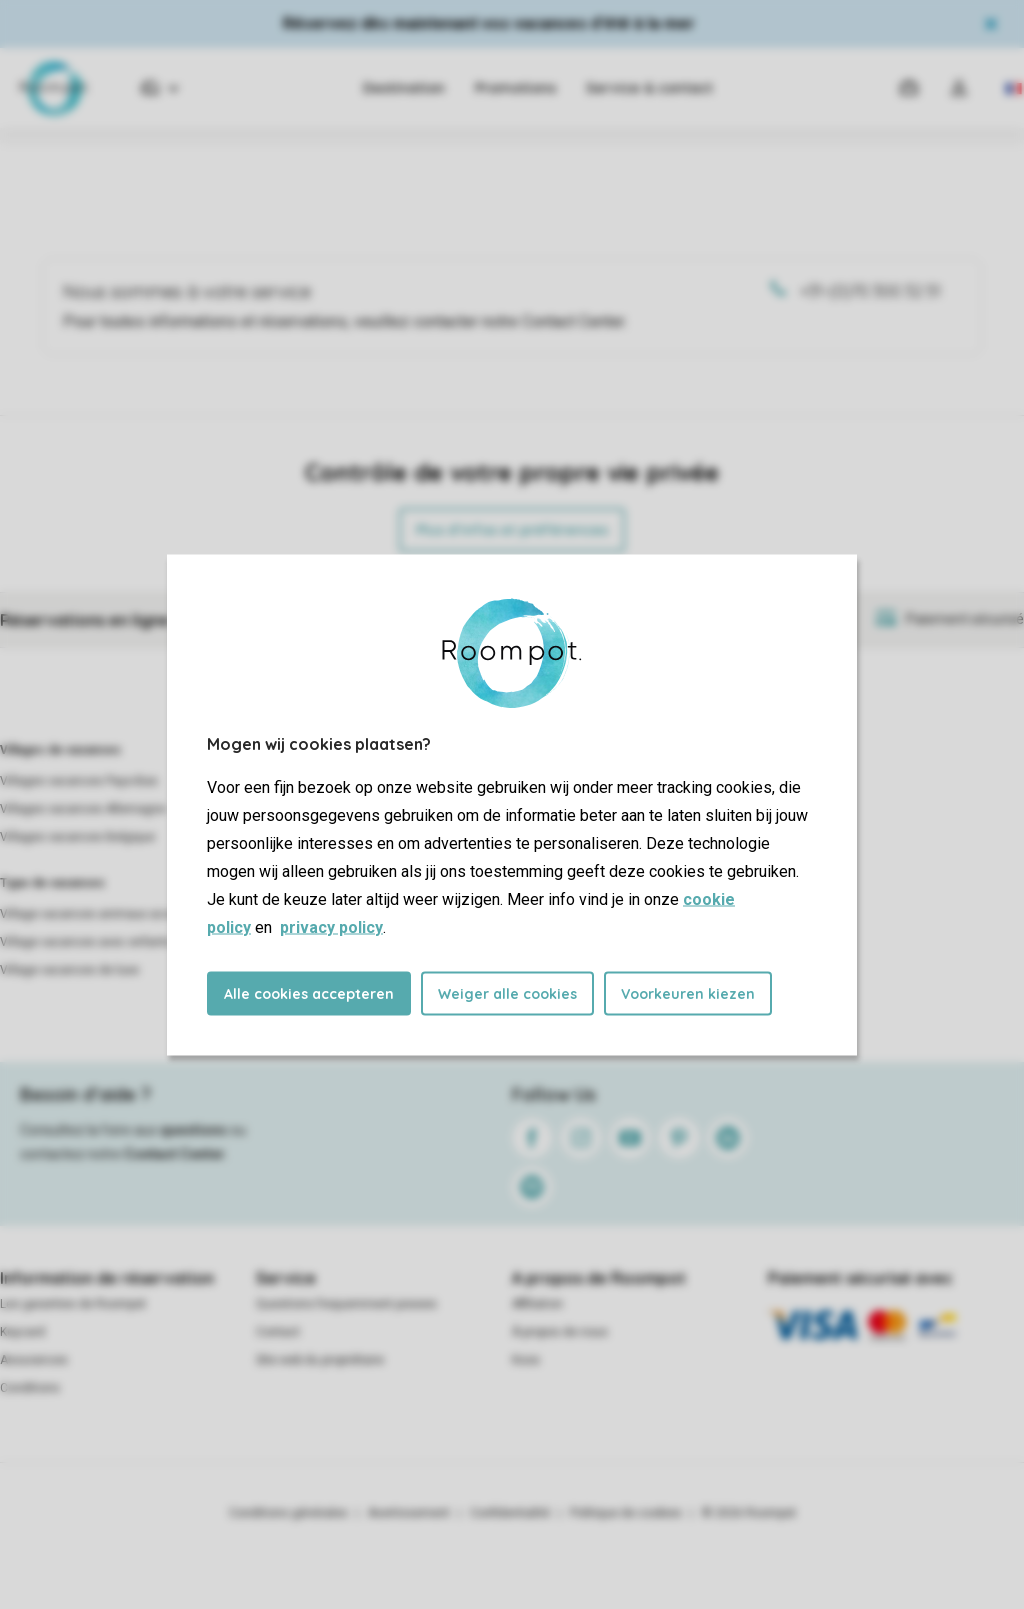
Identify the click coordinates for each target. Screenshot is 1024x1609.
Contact (278, 1332)
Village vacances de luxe (69, 970)
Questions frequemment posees (346, 1304)
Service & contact (649, 88)
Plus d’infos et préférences (512, 530)
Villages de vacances (60, 750)
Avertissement (409, 1513)
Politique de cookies (626, 1513)
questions (193, 1130)
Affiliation (537, 1304)
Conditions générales (288, 1513)
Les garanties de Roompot (73, 1304)
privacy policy (331, 926)
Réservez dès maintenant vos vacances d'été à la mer (489, 23)
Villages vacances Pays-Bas (79, 781)
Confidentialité (510, 1513)
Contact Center (174, 1154)
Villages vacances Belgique (77, 837)
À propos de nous (560, 1332)
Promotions (515, 88)
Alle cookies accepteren (309, 993)
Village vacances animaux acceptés (101, 914)
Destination (404, 88)
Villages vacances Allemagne (83, 809)
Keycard (22, 1332)
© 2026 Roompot (749, 1513)
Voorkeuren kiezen (688, 993)
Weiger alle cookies (507, 993)
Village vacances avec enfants (86, 942)
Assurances (34, 1360)
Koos (526, 1360)
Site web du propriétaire (320, 1360)
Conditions (30, 1388)
